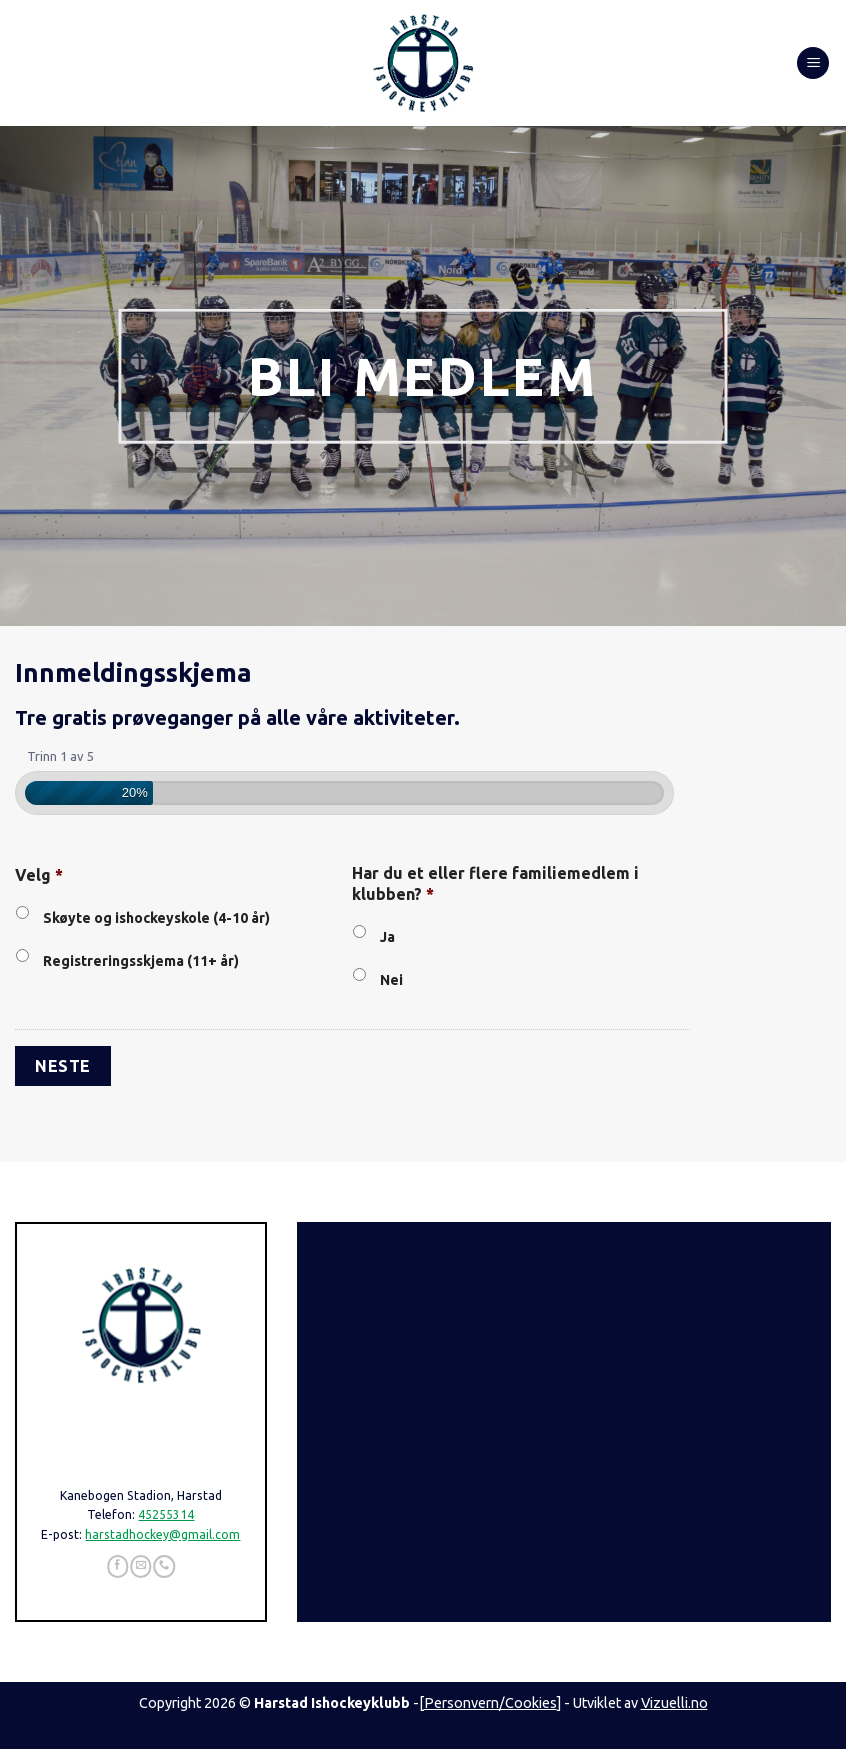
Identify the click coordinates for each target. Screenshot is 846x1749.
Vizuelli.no (674, 1703)
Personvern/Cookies (490, 1703)
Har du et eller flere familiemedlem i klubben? (495, 883)
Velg (39, 875)
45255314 (166, 1514)
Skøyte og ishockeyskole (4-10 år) (156, 918)
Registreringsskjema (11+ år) (141, 961)
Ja (387, 937)
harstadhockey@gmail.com (162, 1534)
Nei (391, 980)
